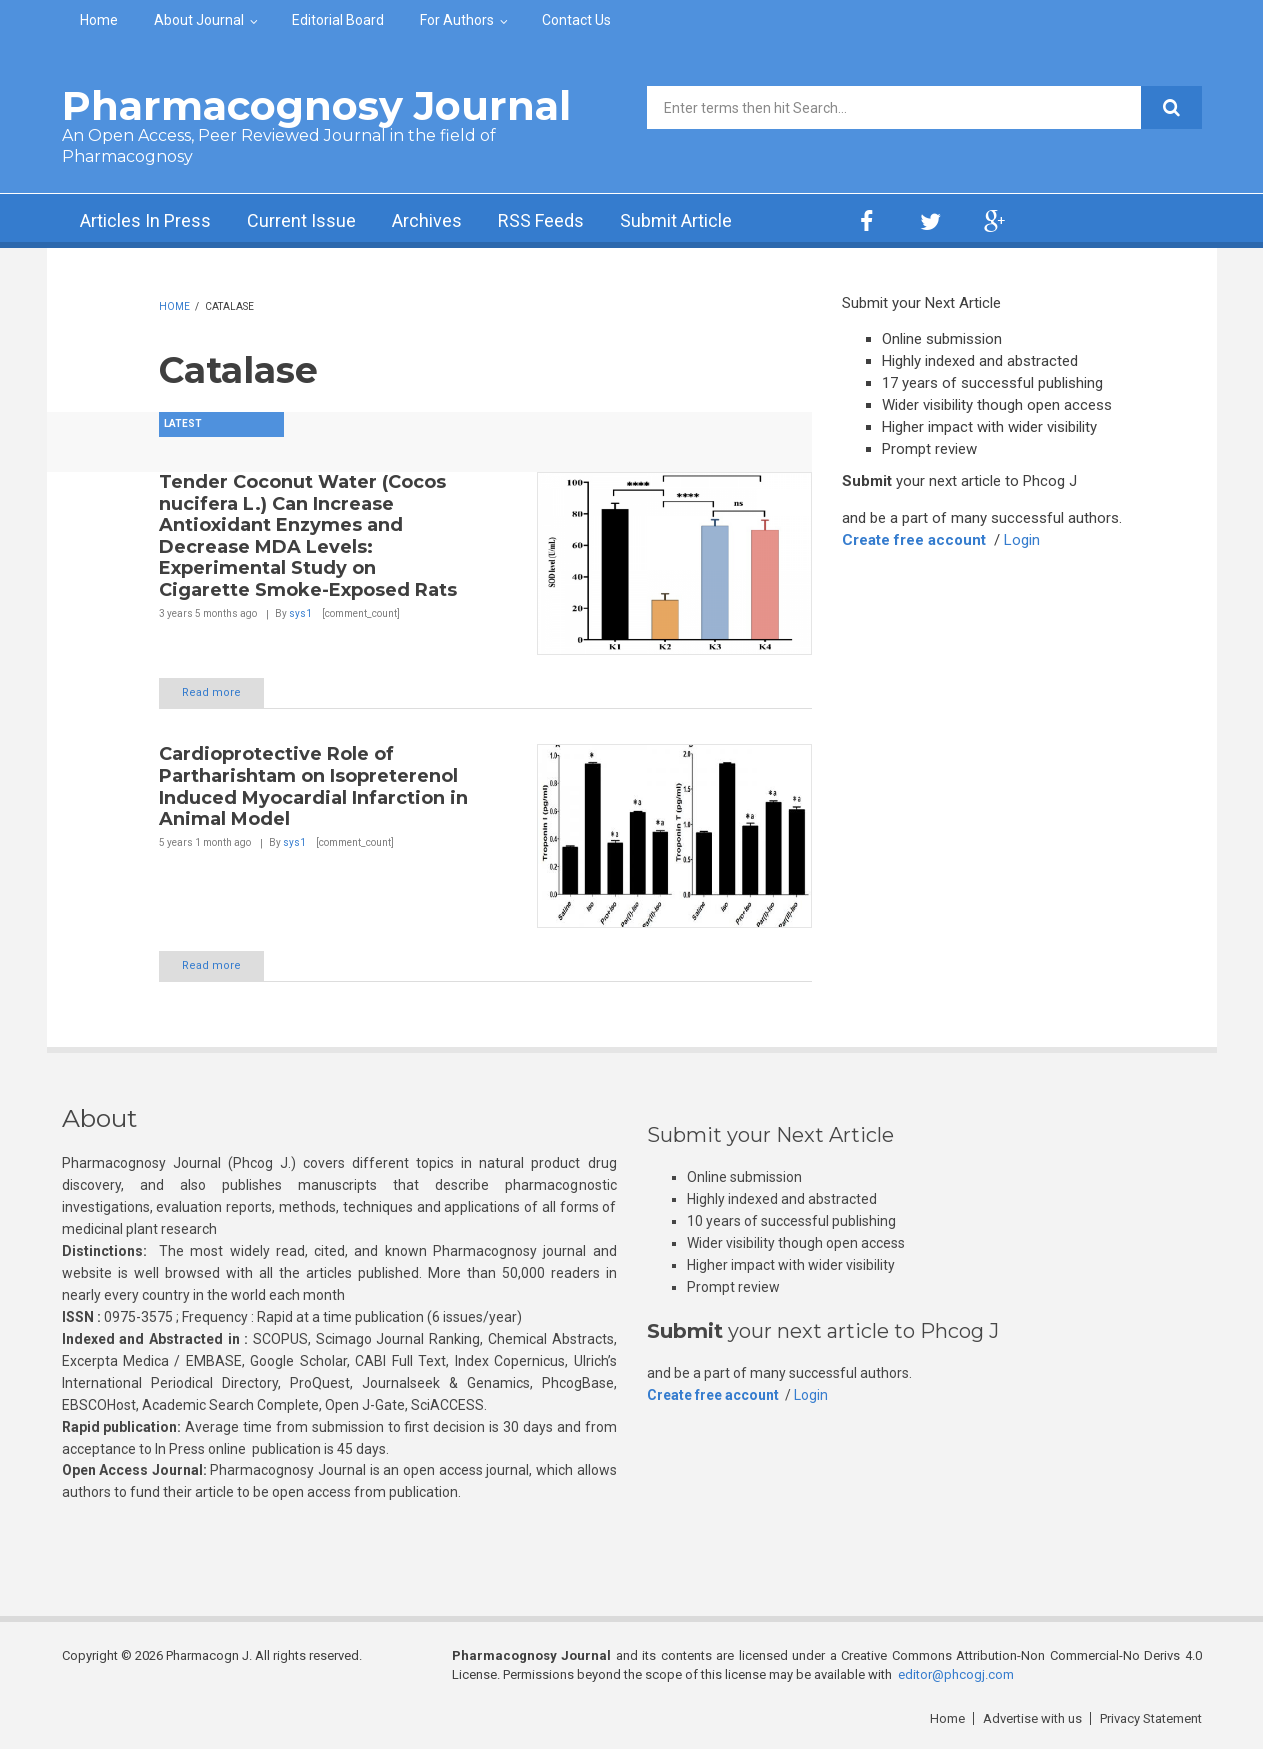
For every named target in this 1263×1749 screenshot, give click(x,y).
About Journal (199, 20)
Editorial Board (338, 20)
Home (99, 20)
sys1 (300, 613)
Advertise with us (1032, 1718)
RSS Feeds (541, 220)
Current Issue (301, 220)
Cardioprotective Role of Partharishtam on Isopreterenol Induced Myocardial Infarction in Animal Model (313, 786)
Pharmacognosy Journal (316, 105)
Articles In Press (145, 220)
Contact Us (576, 20)
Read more (211, 692)
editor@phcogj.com (956, 1674)
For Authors (457, 20)
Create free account (914, 540)
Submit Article (676, 220)
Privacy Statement (1151, 1718)
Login (1022, 540)
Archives (427, 220)
